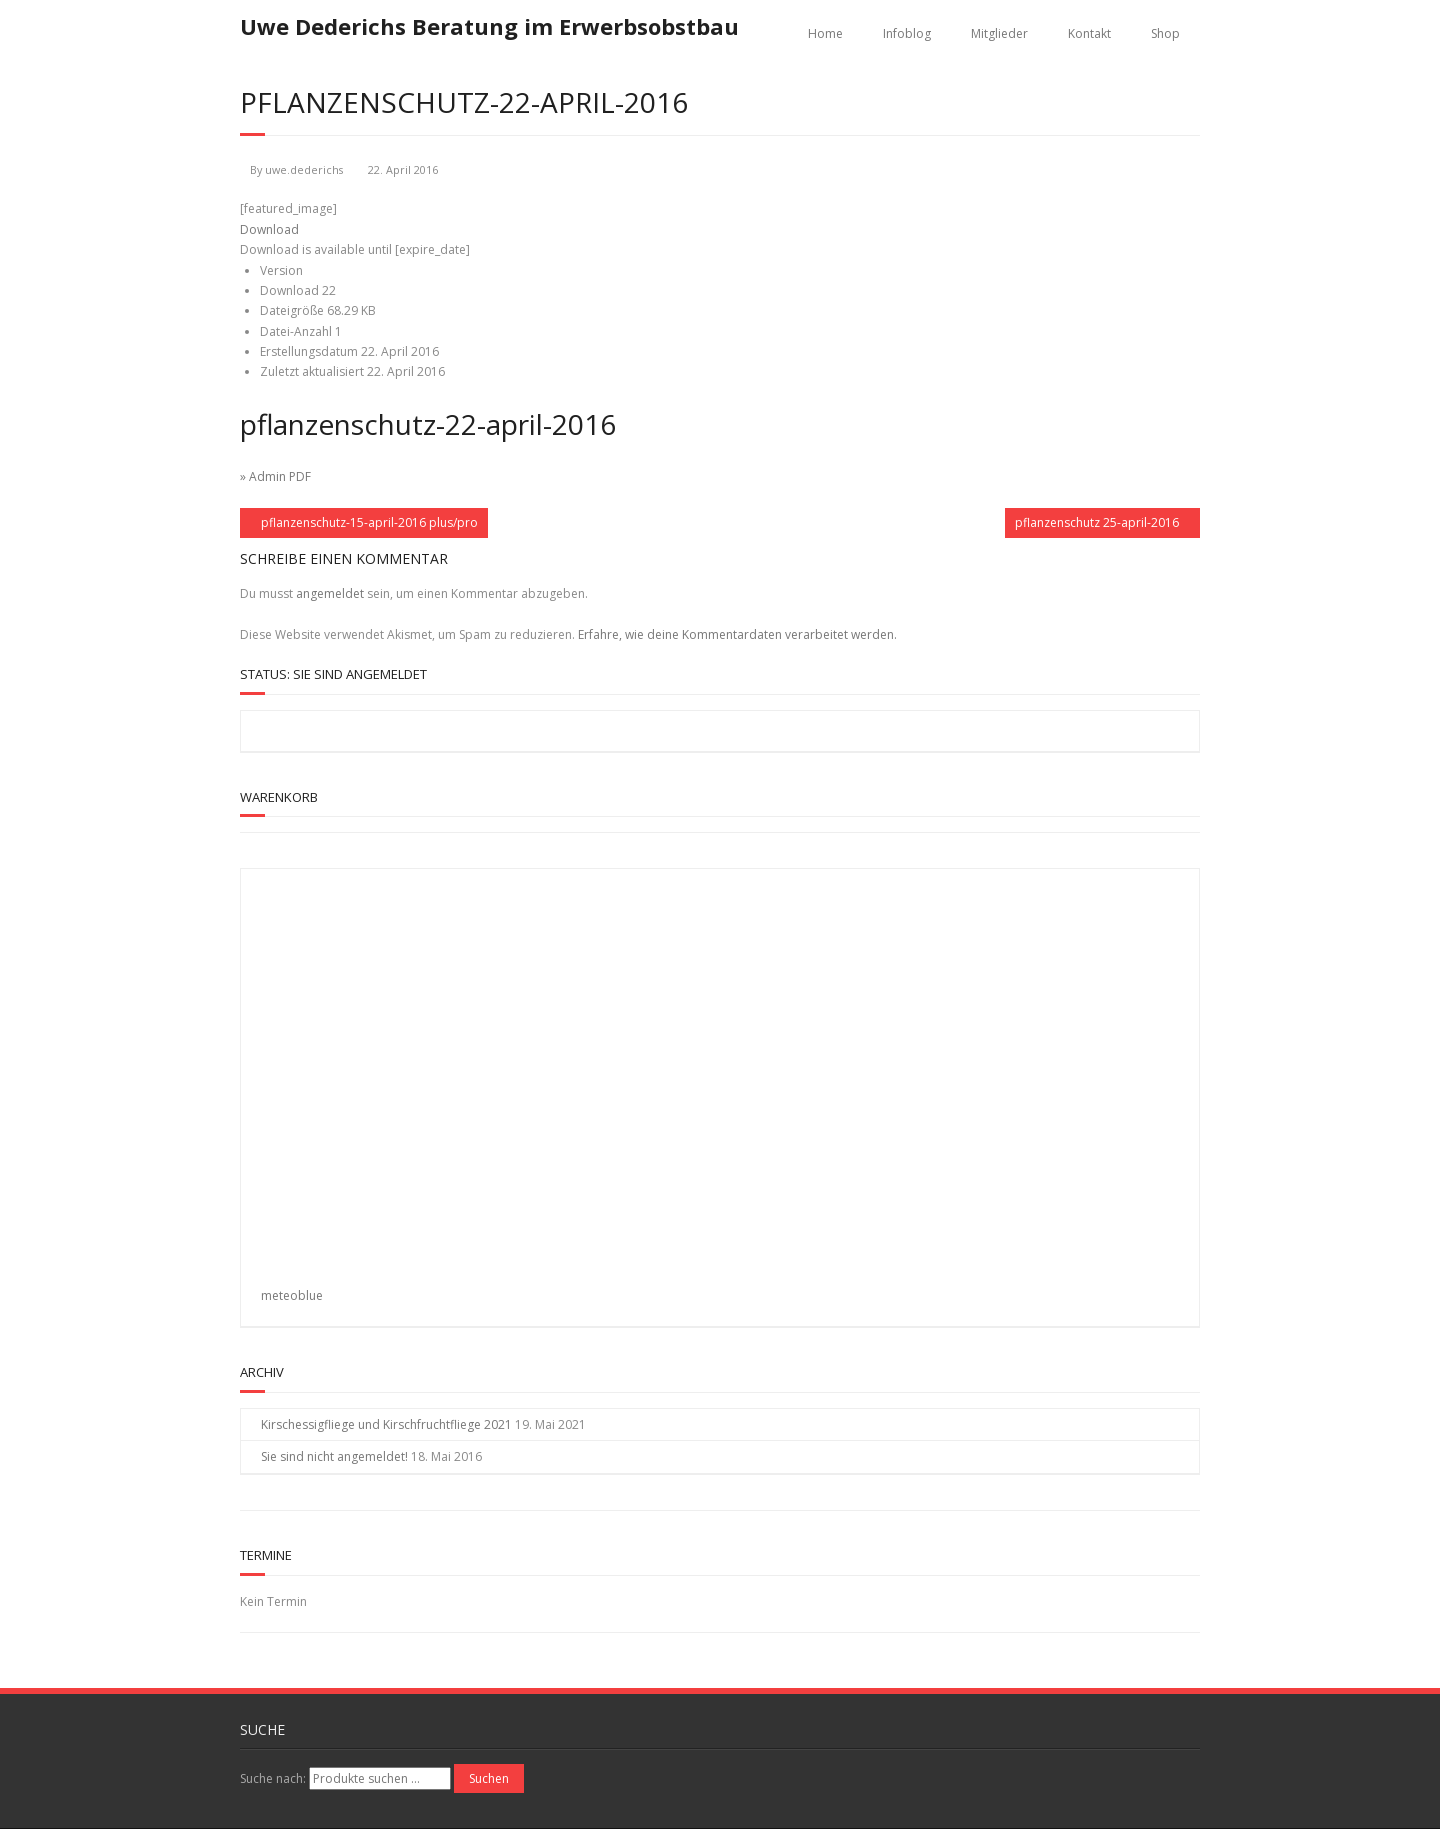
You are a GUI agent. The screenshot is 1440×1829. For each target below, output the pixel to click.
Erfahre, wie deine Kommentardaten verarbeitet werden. (737, 634)
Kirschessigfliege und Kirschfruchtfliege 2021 (386, 1424)
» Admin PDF (275, 476)
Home (825, 33)
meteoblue (292, 1295)
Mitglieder (999, 33)
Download (269, 229)
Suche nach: (273, 1778)
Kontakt (1089, 33)
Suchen (489, 1778)
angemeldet (330, 593)
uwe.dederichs (304, 169)
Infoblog (907, 33)
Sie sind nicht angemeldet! (334, 1456)
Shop (1165, 33)
